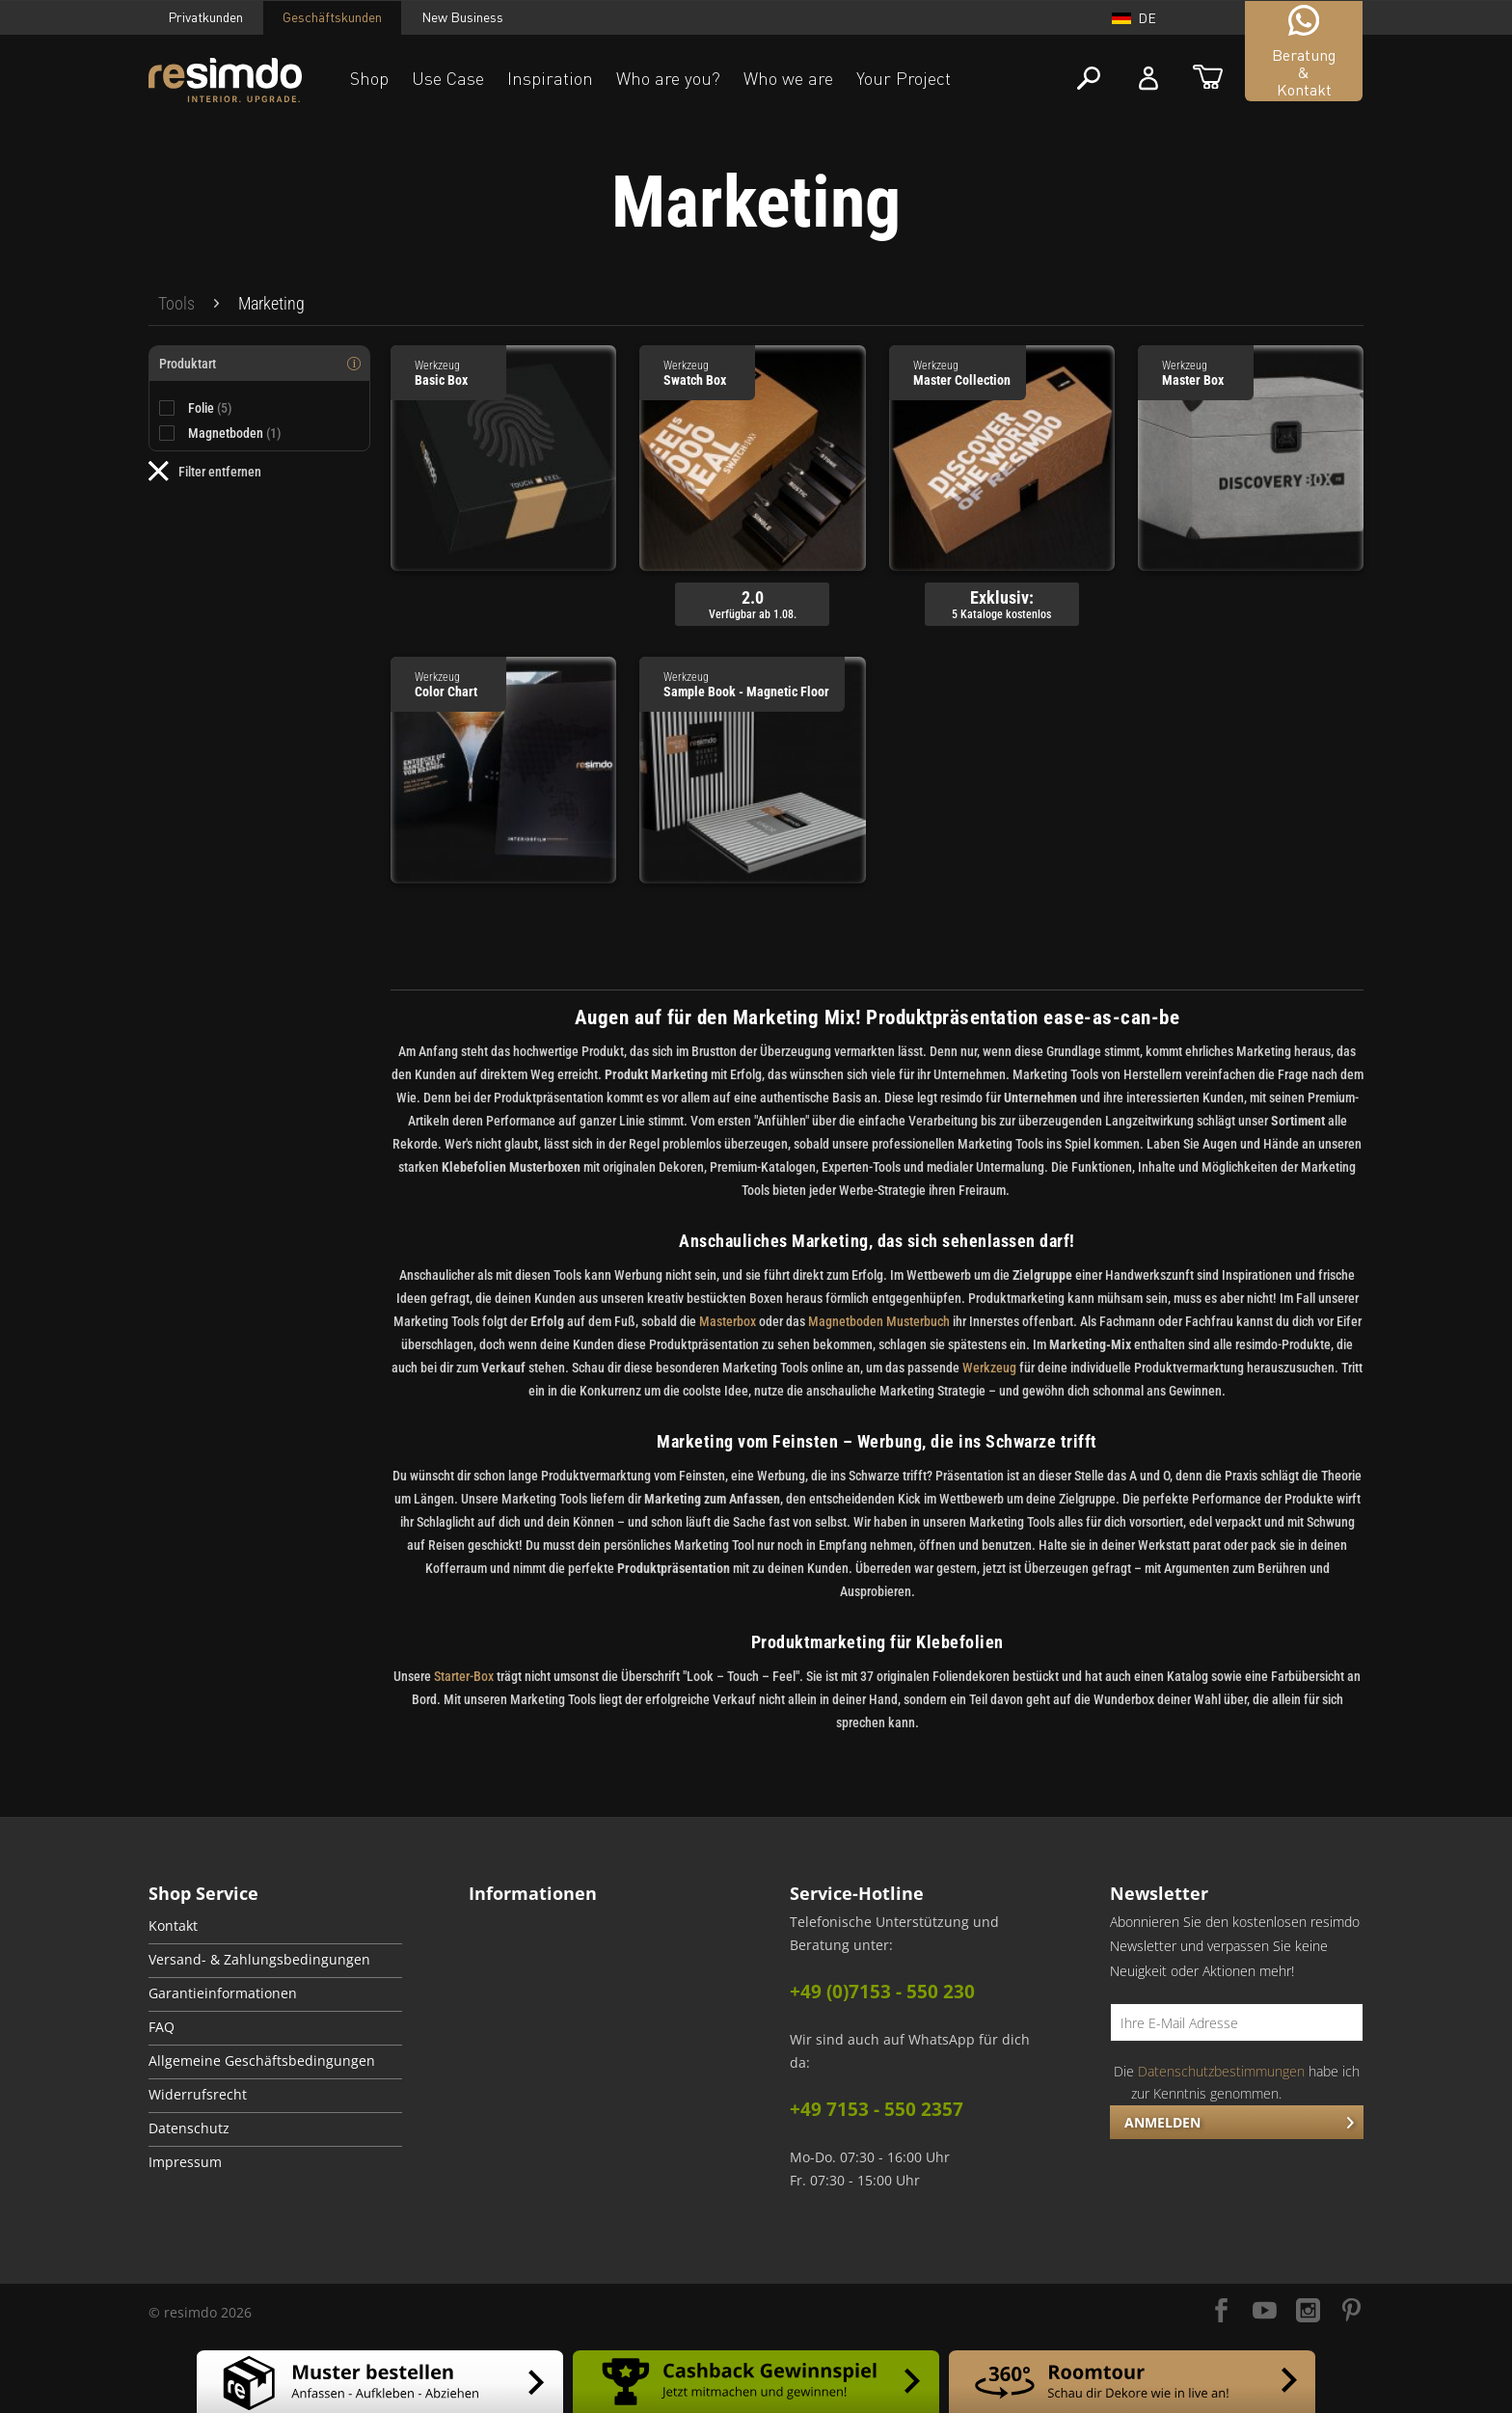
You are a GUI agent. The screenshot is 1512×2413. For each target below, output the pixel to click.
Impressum (185, 2162)
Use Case (448, 78)
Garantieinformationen (222, 1993)
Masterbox (727, 1321)
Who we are (788, 78)
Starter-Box (464, 1676)
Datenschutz (189, 2128)
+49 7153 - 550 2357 (876, 2109)
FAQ (161, 2027)
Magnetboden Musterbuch (879, 1321)
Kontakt (173, 1926)
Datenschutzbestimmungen (1221, 2071)
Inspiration (550, 78)
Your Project (903, 78)
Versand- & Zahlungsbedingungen (259, 1959)
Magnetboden (235, 433)
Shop (369, 78)
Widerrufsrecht (197, 2094)
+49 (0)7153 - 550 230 (882, 1991)
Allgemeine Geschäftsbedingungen (261, 2061)
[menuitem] (176, 304)
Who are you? (668, 78)
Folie (210, 408)
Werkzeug (989, 1367)
